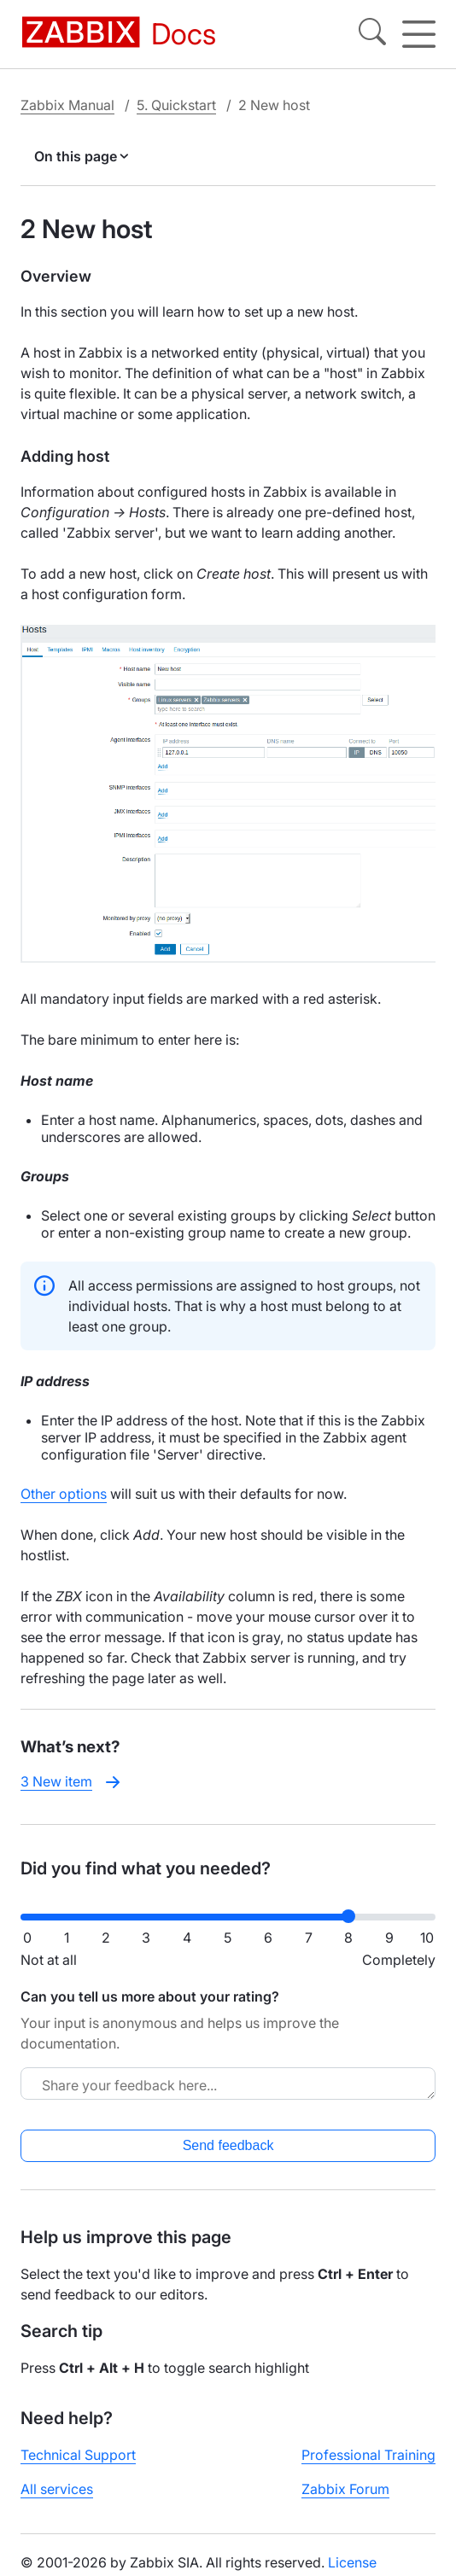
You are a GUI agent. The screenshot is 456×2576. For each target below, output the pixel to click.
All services (56, 2488)
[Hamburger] (419, 34)
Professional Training (368, 2454)
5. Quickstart (176, 105)
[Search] (372, 34)
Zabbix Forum (345, 2488)
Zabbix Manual (67, 105)
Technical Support (78, 2454)
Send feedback (228, 2145)
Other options (63, 1493)
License (352, 2562)
